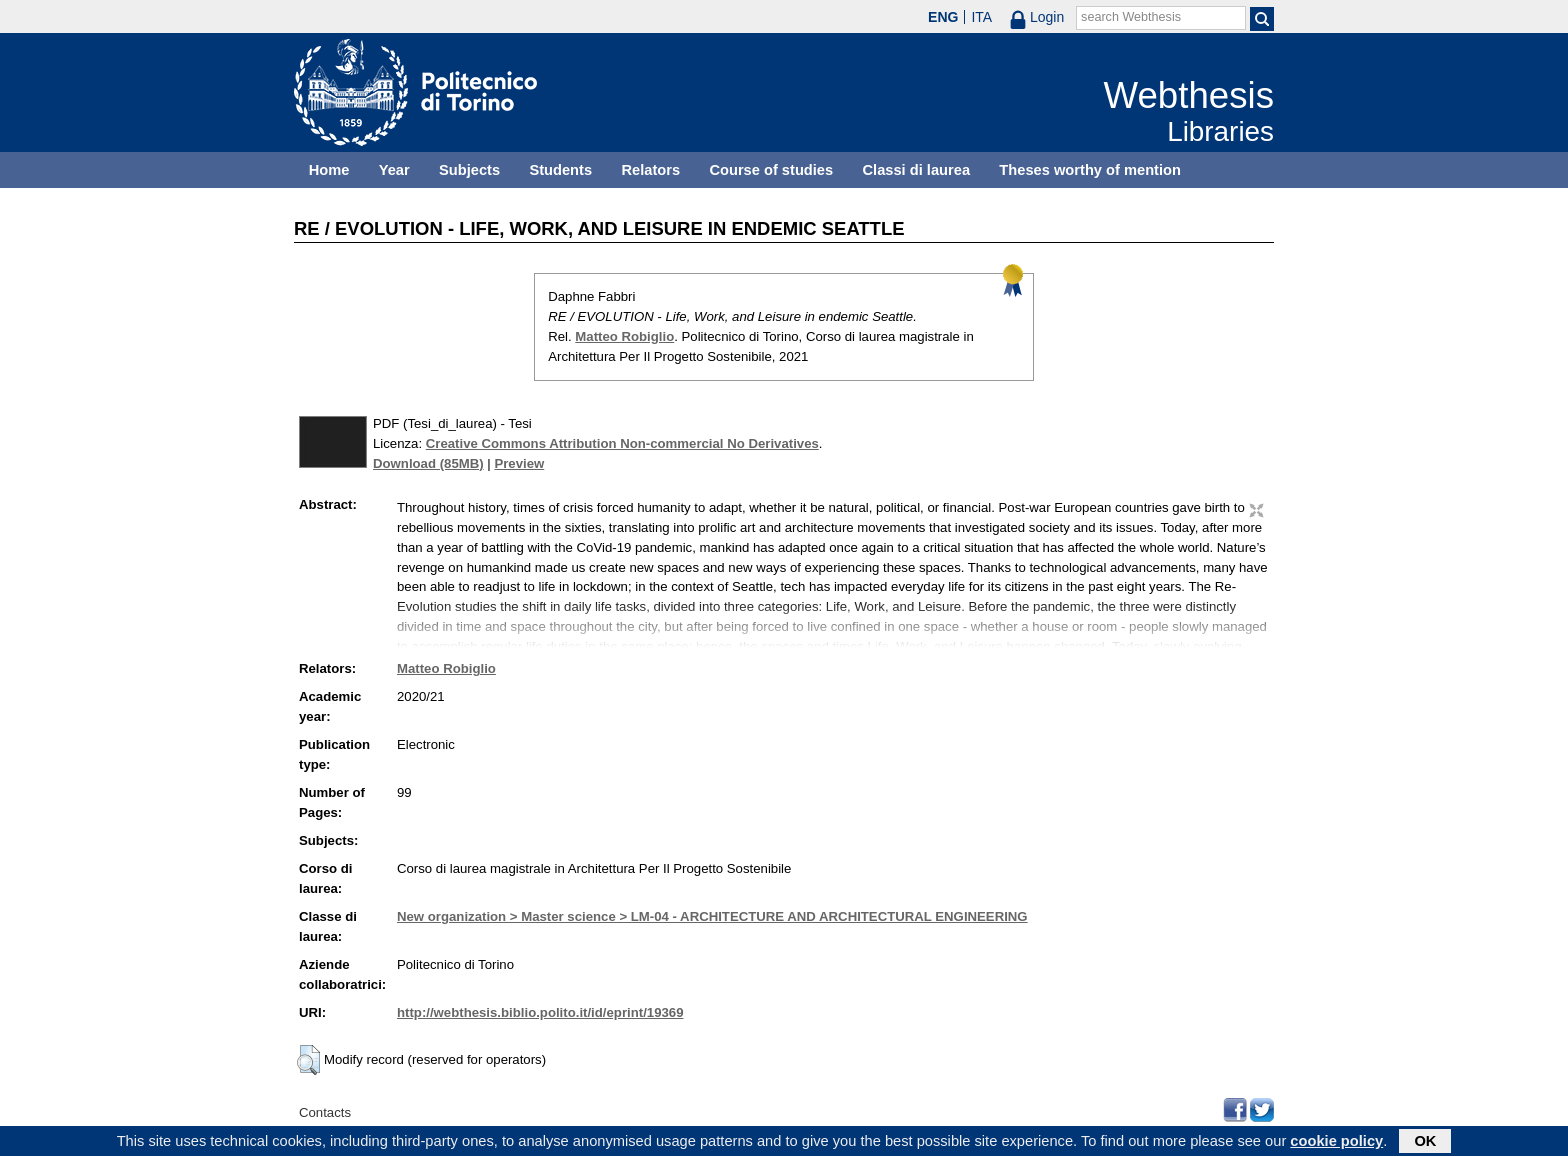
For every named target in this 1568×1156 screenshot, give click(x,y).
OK (1425, 1143)
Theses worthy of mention (1090, 170)
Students (560, 170)
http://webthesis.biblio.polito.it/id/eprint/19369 (540, 1012)
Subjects (469, 170)
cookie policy (1336, 1143)
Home (329, 170)
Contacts (325, 1112)
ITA (981, 17)
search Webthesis (1131, 17)
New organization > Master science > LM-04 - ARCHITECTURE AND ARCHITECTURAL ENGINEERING (712, 916)
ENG (943, 17)
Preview (519, 463)
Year (394, 170)
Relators (650, 170)
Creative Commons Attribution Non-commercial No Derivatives (622, 443)
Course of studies (771, 170)
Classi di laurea (917, 170)
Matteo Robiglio (624, 336)
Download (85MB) (428, 463)
